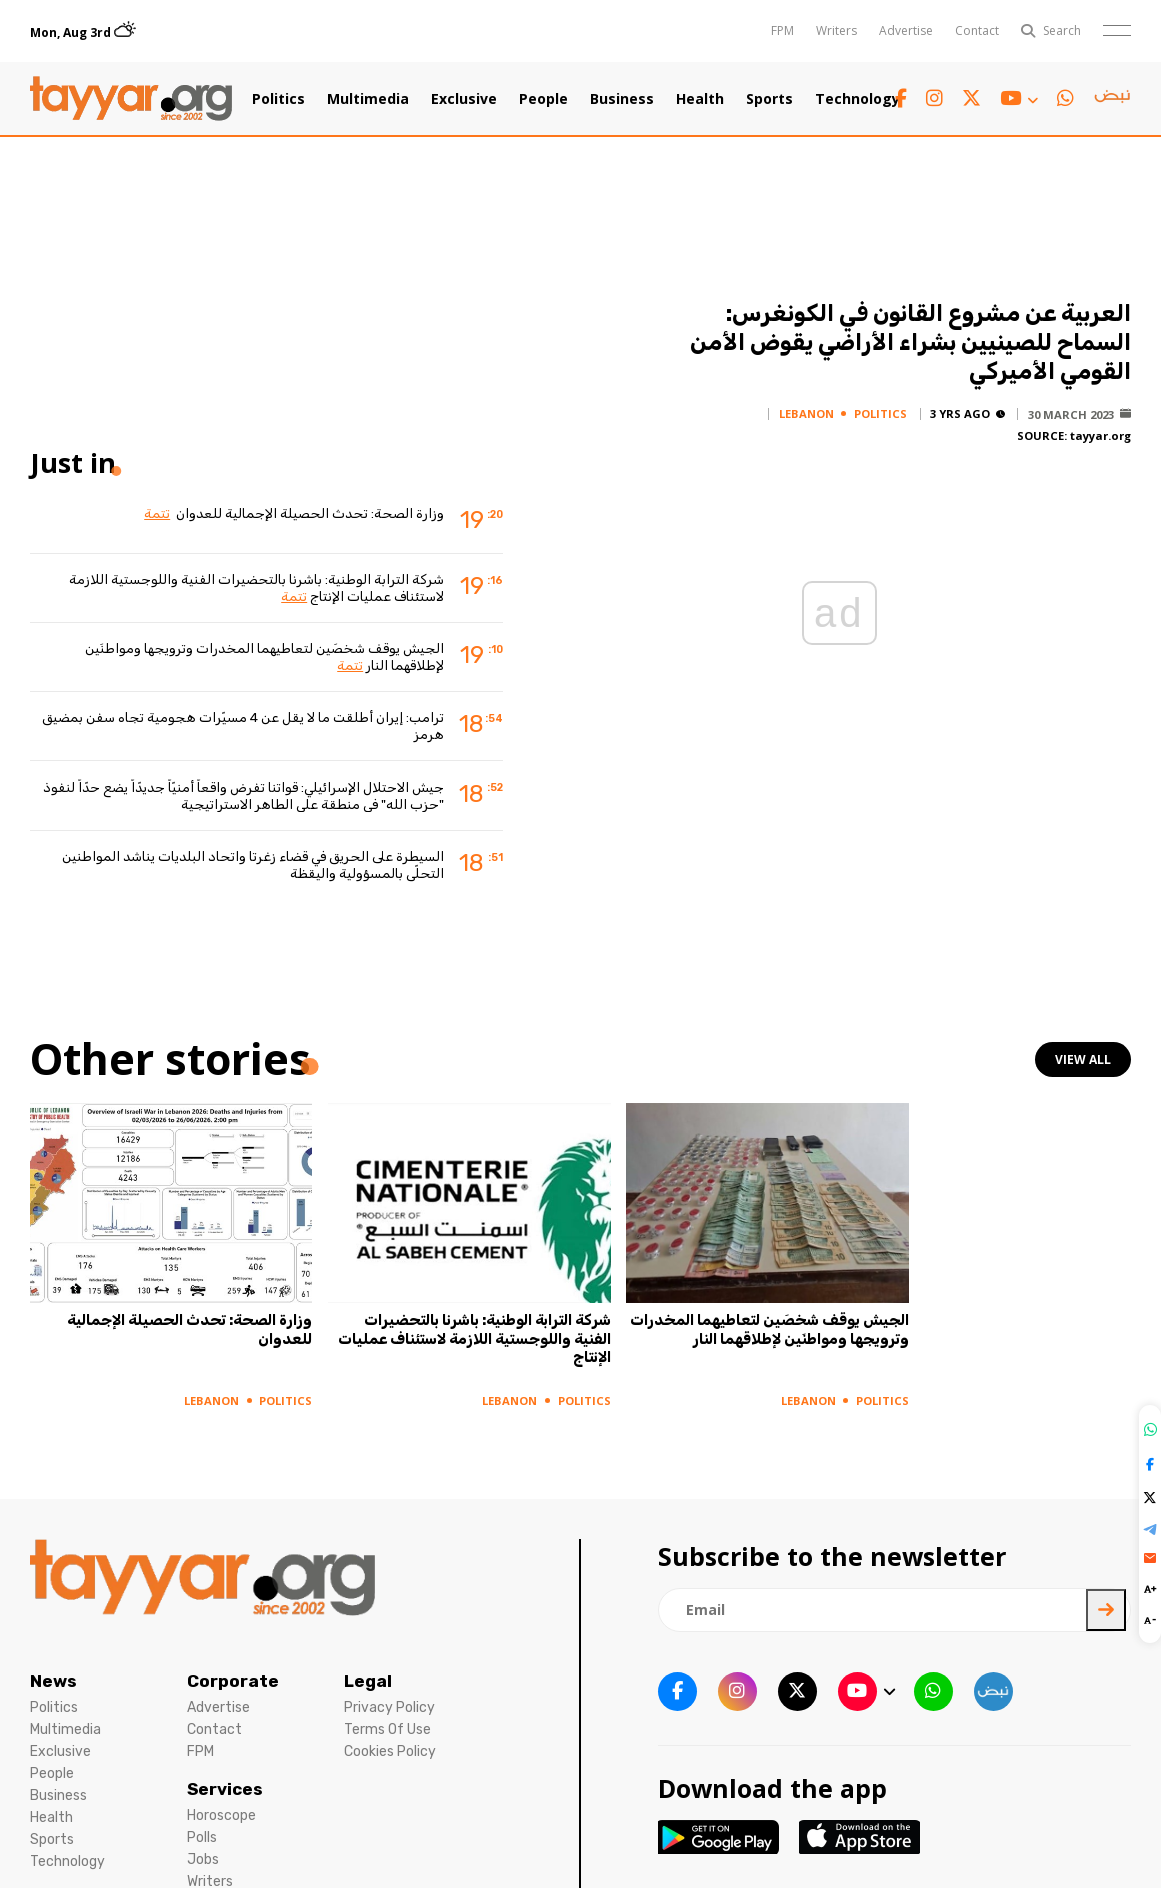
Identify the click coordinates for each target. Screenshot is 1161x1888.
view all (1083, 1059)
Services (225, 1789)
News (53, 1681)
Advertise (906, 30)
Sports (769, 99)
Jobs (203, 1859)
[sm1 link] (1112, 99)
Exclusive (464, 99)
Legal (368, 1681)
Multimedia (368, 99)
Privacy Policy (389, 1707)
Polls (202, 1837)
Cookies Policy (390, 1751)
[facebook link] (901, 98)
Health (700, 99)
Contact (977, 30)
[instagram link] (934, 98)
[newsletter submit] (1106, 1610)
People (543, 99)
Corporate (233, 1681)
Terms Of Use (387, 1729)
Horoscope (221, 1815)
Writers (836, 30)
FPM (782, 30)
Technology (857, 99)
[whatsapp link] (1065, 98)
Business (622, 99)
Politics (278, 99)
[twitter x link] (971, 98)
